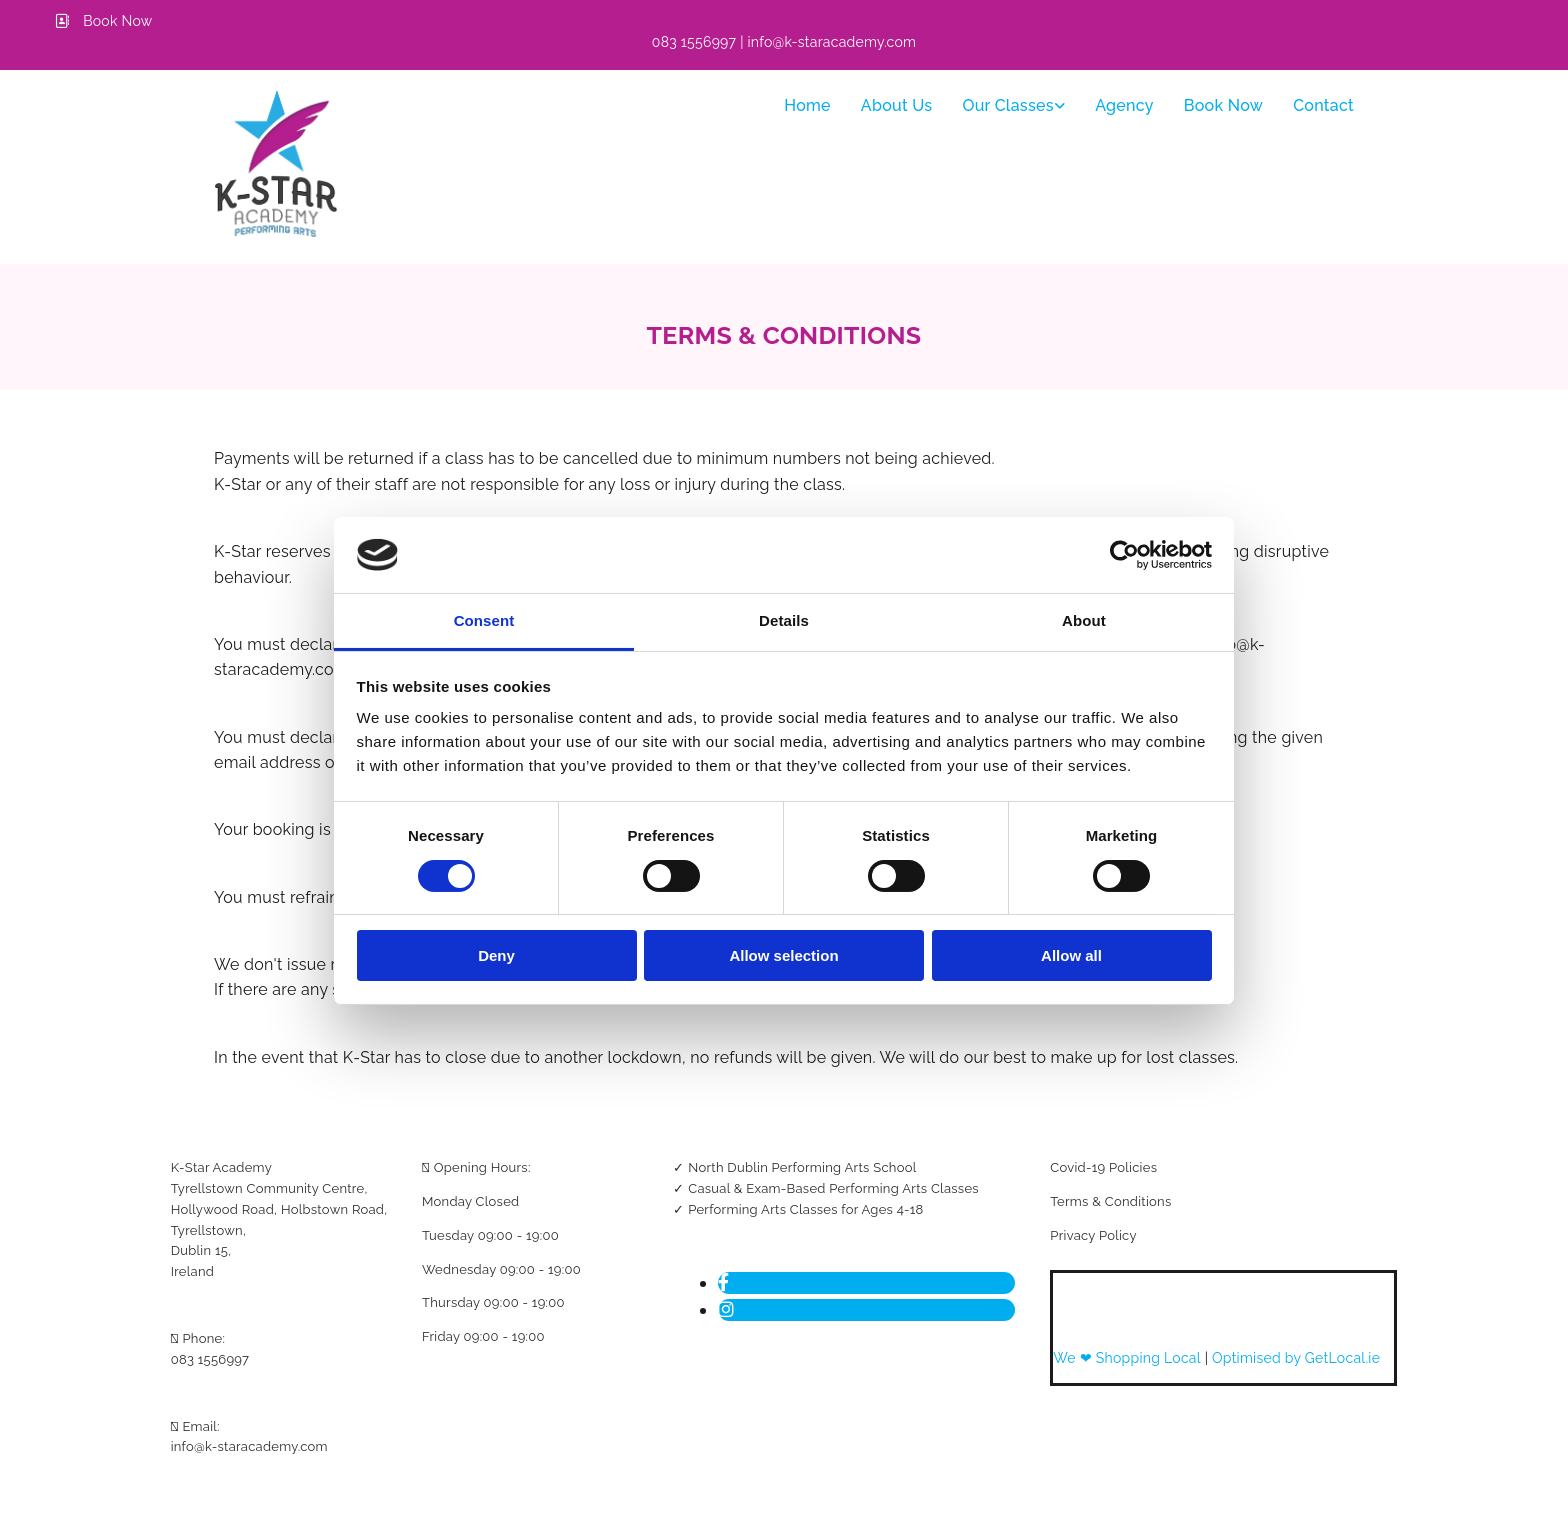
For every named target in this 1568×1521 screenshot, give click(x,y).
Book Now (1223, 105)
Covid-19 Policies (1103, 1167)
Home (807, 105)
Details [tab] (784, 620)
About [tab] (1084, 620)
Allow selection (783, 955)
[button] (104, 21)
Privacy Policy (1093, 1235)
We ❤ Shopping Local (1128, 1358)
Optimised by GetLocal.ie (1296, 1358)
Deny (496, 955)
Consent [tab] (484, 620)
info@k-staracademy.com (249, 1446)
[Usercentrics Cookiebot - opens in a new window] (1124, 555)
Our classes (1007, 105)
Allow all (1071, 955)
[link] (1013, 106)
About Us (897, 105)
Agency (1124, 105)
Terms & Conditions (1110, 1201)
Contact (1323, 105)
